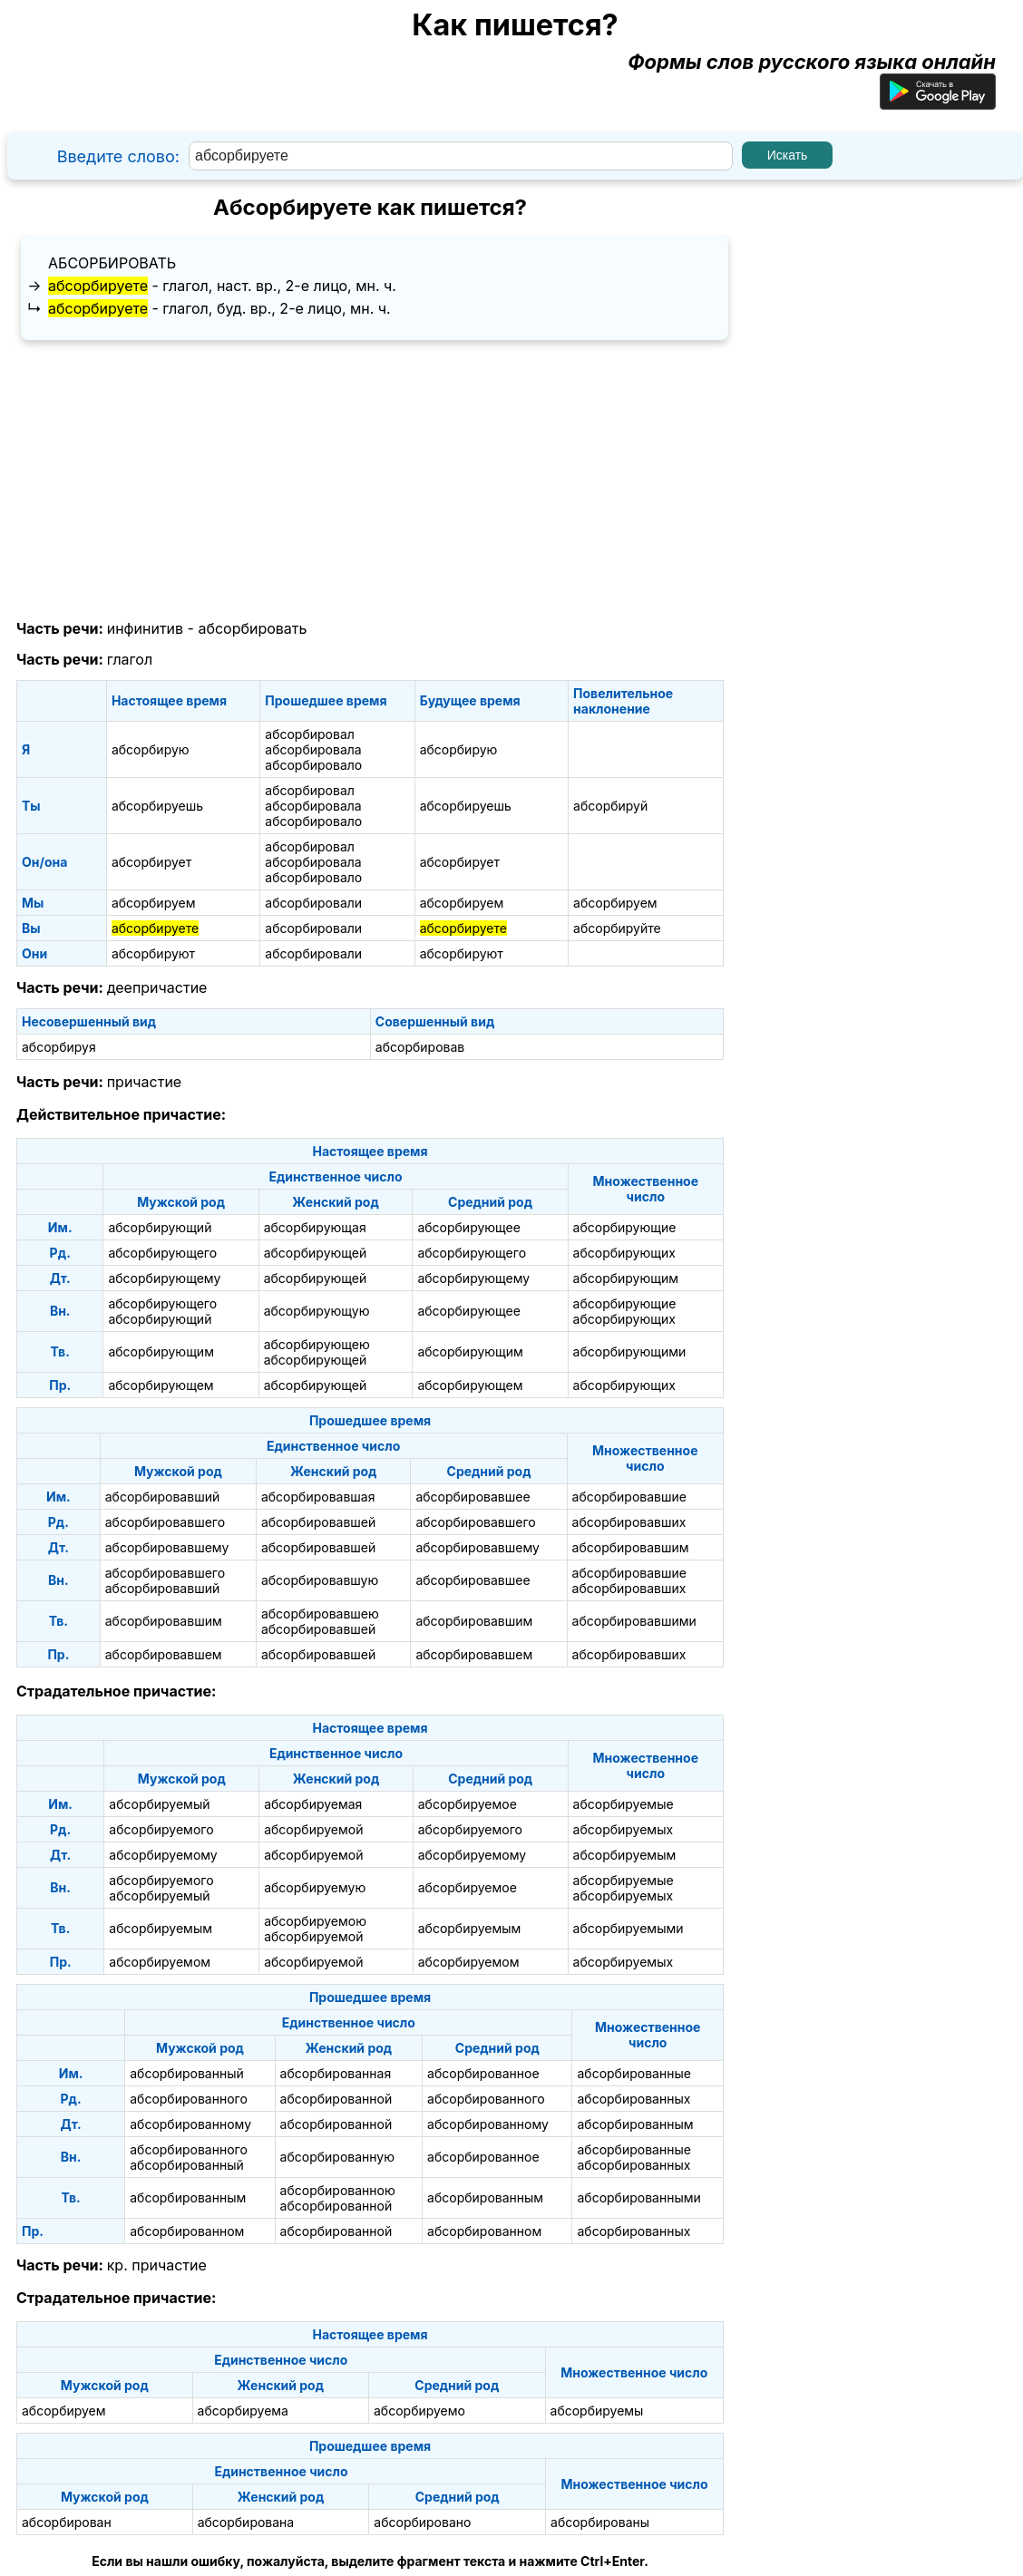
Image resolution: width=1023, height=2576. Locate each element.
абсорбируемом (159, 1961)
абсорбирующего (162, 1252)
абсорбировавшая (318, 1496)
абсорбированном (187, 2231)
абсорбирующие (625, 1227)
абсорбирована (246, 2522)
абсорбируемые (623, 1804)
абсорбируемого (161, 1829)
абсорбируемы (597, 2410)
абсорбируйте (617, 928)
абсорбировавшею (320, 1613)
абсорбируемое (467, 1804)
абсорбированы (599, 2522)
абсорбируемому (163, 1854)
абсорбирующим (625, 1278)
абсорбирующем (160, 1385)
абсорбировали (313, 902)
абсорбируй (610, 805)
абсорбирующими (630, 1351)
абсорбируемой (313, 1829)
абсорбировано (422, 2522)
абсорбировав (419, 1047)
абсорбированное (483, 2073)
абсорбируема (243, 2410)
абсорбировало (313, 765)
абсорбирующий (159, 1227)
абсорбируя (59, 1047)
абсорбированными (638, 2197)
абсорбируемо (419, 2410)
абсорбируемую (314, 1887)
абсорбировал (310, 734)
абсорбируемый (159, 1804)
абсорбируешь (157, 805)
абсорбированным (635, 2124)
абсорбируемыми (628, 1928)
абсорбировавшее (472, 1496)
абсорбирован (67, 2522)
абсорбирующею (317, 1344)
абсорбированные (633, 2073)
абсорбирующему (164, 1278)
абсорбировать (112, 263)
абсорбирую (151, 749)
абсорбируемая (313, 1804)
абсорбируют (153, 953)
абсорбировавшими (634, 1620)
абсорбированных (633, 2098)
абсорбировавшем (163, 1654)
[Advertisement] (370, 481)
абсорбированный (187, 2073)
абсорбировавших (629, 1522)
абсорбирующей (315, 1252)
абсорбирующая (315, 1227)
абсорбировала (313, 749)
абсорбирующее (469, 1227)
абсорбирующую (317, 1310)
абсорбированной (336, 2098)
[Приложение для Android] (938, 102)
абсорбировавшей (318, 1522)
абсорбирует (151, 862)
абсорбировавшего (165, 1522)
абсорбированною (337, 2190)
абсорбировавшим (630, 1547)
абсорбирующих (624, 1252)
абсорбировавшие (629, 1496)
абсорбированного (189, 2098)
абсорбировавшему (167, 1547)
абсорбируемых (623, 1829)
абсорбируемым (625, 1854)
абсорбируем (154, 902)
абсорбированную (337, 2156)
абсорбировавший (162, 1496)
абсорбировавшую (319, 1580)
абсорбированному (190, 2124)
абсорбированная (336, 2073)
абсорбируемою (315, 1921)
